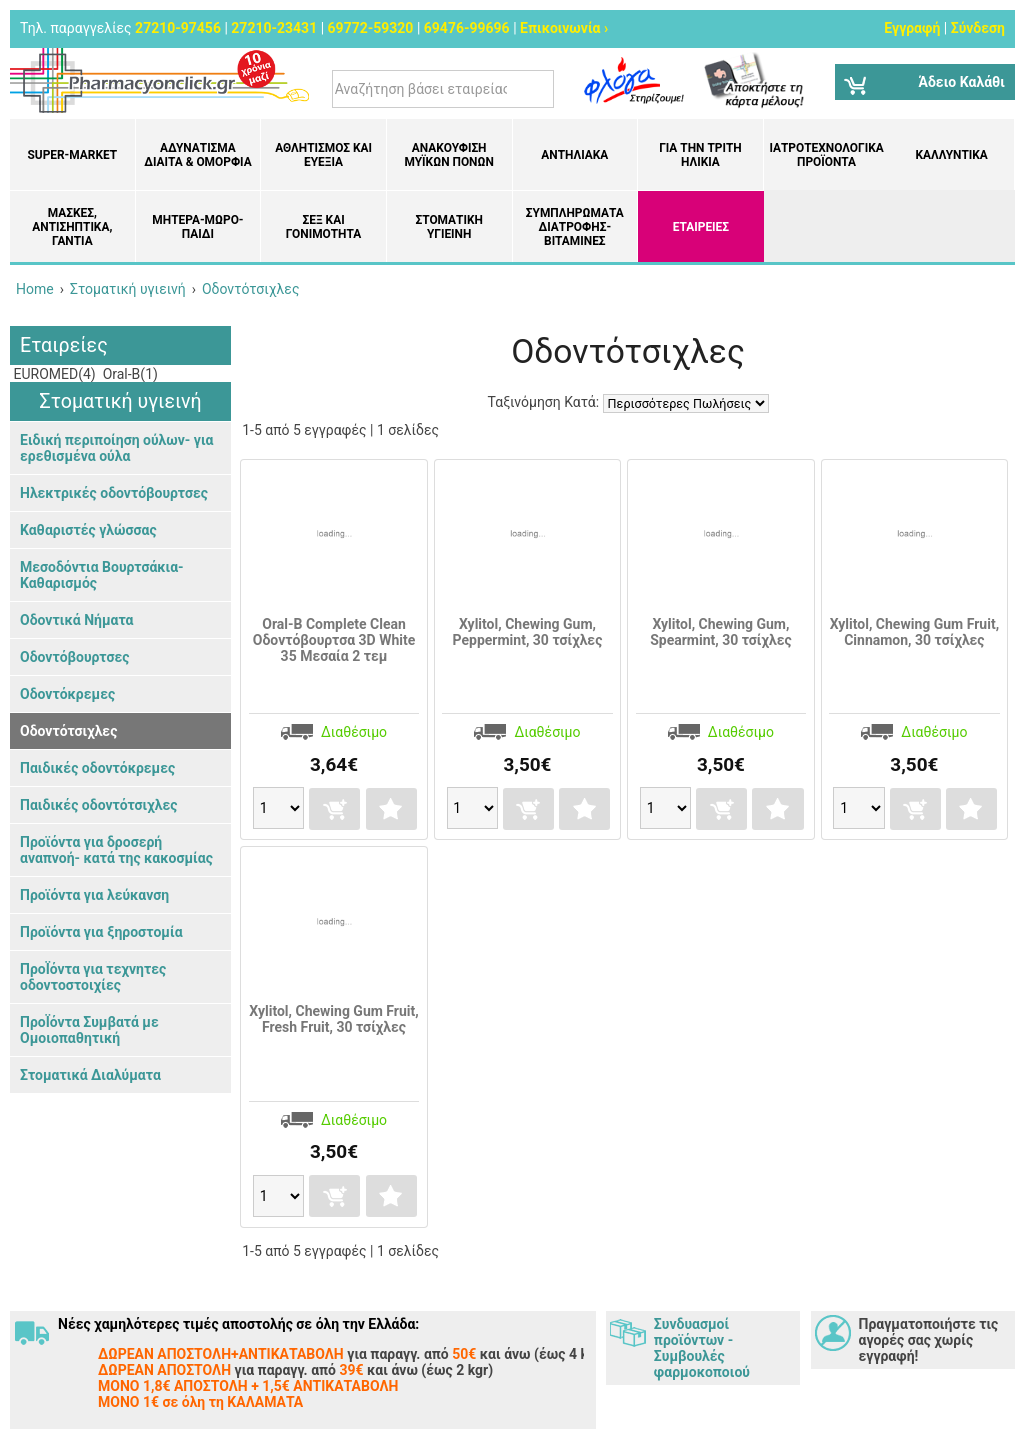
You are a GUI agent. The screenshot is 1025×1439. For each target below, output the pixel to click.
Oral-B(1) (128, 374)
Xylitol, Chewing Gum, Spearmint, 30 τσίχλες (721, 632)
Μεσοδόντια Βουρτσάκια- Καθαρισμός (102, 575)
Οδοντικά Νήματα (76, 620)
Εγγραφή (912, 28)
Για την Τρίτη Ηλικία (700, 155)
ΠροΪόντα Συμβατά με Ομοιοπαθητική (89, 1030)
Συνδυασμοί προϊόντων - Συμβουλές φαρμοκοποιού (702, 1348)
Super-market (72, 155)
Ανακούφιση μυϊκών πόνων (449, 155)
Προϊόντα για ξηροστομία (101, 932)
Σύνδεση (978, 28)
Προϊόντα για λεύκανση (94, 895)
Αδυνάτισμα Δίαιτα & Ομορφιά (197, 155)
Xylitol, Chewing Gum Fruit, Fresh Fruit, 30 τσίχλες (333, 1019)
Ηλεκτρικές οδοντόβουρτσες (114, 493)
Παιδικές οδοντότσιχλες (98, 805)
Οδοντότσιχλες (68, 731)
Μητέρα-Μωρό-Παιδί (197, 227)
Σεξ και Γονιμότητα (323, 227)
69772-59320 (371, 28)
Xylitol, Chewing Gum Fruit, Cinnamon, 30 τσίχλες (914, 632)
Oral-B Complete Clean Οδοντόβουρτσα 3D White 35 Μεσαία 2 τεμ (334, 640)
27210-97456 (178, 28)
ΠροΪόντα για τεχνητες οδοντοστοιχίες (93, 977)
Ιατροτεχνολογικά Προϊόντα (826, 155)
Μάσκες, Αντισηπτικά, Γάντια (72, 227)
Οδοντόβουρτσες (74, 657)
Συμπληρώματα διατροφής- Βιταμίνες (575, 227)
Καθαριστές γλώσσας (88, 530)
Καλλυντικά (952, 155)
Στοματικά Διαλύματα (90, 1075)
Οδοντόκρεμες (67, 694)
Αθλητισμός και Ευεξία (323, 155)
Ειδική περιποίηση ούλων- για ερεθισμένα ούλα (116, 448)
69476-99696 (467, 28)
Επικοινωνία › (564, 28)
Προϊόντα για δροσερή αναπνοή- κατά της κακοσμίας (116, 850)
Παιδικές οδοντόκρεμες (97, 768)
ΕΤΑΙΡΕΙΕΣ (701, 227)
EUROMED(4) (53, 374)
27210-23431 (274, 28)
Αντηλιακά (574, 155)
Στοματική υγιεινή (448, 227)
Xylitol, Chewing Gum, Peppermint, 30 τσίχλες (528, 632)
